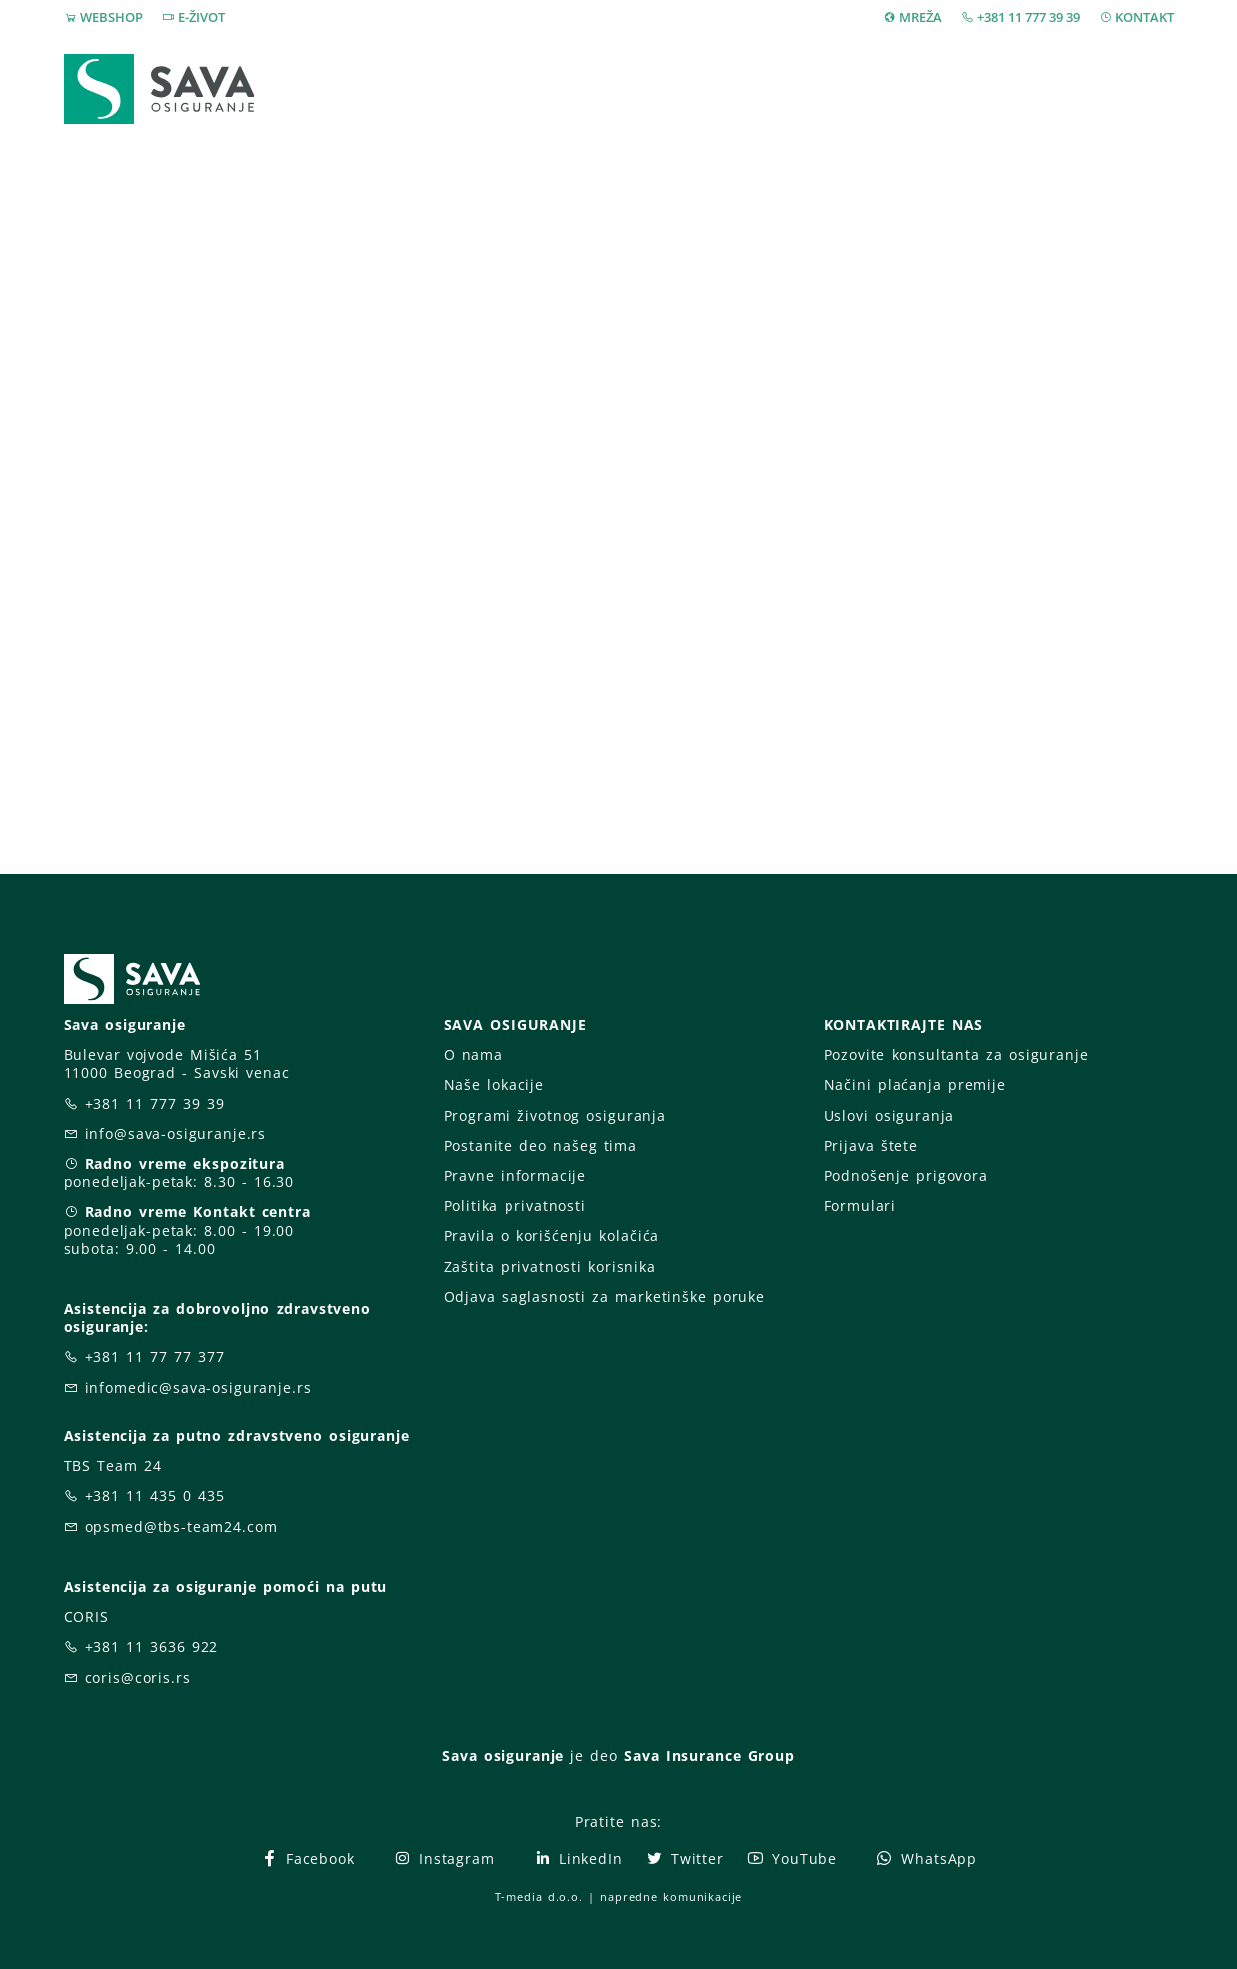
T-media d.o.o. (539, 1896)
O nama (473, 1054)
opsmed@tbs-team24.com (181, 1526)
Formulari (860, 1205)
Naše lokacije (494, 1084)
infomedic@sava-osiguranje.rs (198, 1387)
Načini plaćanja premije (915, 1084)
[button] (1140, 89)
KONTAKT (1144, 17)
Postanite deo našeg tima (540, 1145)
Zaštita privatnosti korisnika (550, 1266)
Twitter (684, 1858)
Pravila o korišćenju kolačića (552, 1235)
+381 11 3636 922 (152, 1646)
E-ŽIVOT (201, 17)
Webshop (484, 88)
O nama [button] (917, 88)
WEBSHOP (111, 17)
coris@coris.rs (138, 1677)
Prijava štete (785, 88)
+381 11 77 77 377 (155, 1356)
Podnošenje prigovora (906, 1175)
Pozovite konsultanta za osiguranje (956, 1054)
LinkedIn (578, 1858)
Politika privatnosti (515, 1205)
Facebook (307, 1858)
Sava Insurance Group (709, 1755)
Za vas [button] (1038, 88)
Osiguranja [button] (615, 88)
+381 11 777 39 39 (1028, 17)
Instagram (444, 1858)
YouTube (791, 1858)
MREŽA (920, 17)
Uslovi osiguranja (889, 1115)
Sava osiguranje (503, 1755)
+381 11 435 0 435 (155, 1495)
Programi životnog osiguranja (555, 1115)
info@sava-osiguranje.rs (176, 1133)
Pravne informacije (515, 1175)
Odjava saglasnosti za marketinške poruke (604, 1296)
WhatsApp (926, 1858)
